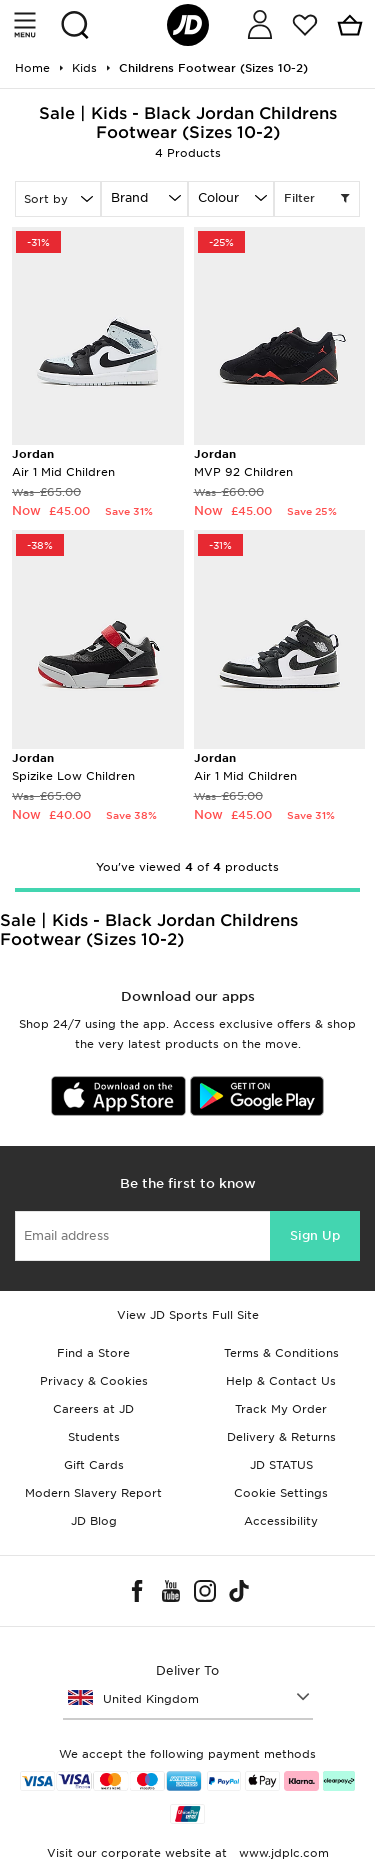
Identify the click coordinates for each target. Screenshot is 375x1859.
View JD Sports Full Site (188, 1315)
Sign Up (315, 1235)
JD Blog (94, 1521)
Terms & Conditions (281, 1353)
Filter (317, 199)
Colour (218, 197)
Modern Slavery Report (93, 1493)
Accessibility (281, 1521)
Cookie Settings (281, 1493)
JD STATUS (281, 1465)
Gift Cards (94, 1465)
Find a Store (93, 1353)
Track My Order (281, 1409)
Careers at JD (93, 1409)
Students (94, 1437)
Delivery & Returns (281, 1437)
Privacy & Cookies (94, 1381)
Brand (129, 197)
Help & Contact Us (281, 1381)
